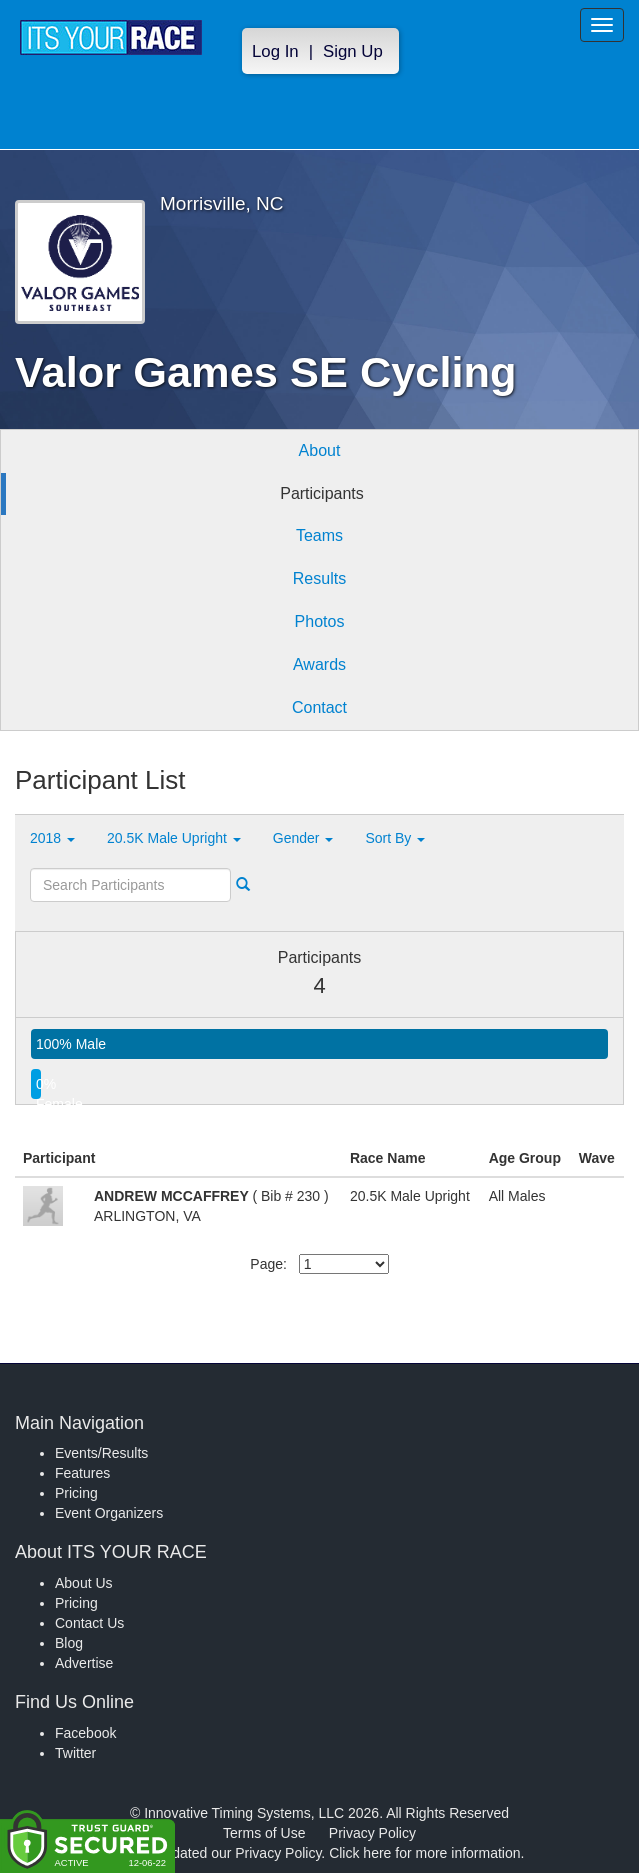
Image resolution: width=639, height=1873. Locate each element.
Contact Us (89, 1623)
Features (82, 1473)
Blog (69, 1643)
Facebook (85, 1733)
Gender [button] (303, 838)
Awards (319, 664)
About (320, 450)
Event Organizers (109, 1513)
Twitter (75, 1753)
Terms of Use (264, 1833)
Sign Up (353, 51)
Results (319, 578)
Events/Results (101, 1453)
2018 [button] (52, 838)
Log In (275, 51)
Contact (319, 707)
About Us (84, 1583)
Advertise (84, 1663)
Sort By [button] (395, 838)
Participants (322, 493)
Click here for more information (424, 1853)
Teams (319, 535)
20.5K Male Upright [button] (174, 838)
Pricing (76, 1493)
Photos (320, 621)
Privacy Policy (372, 1833)
